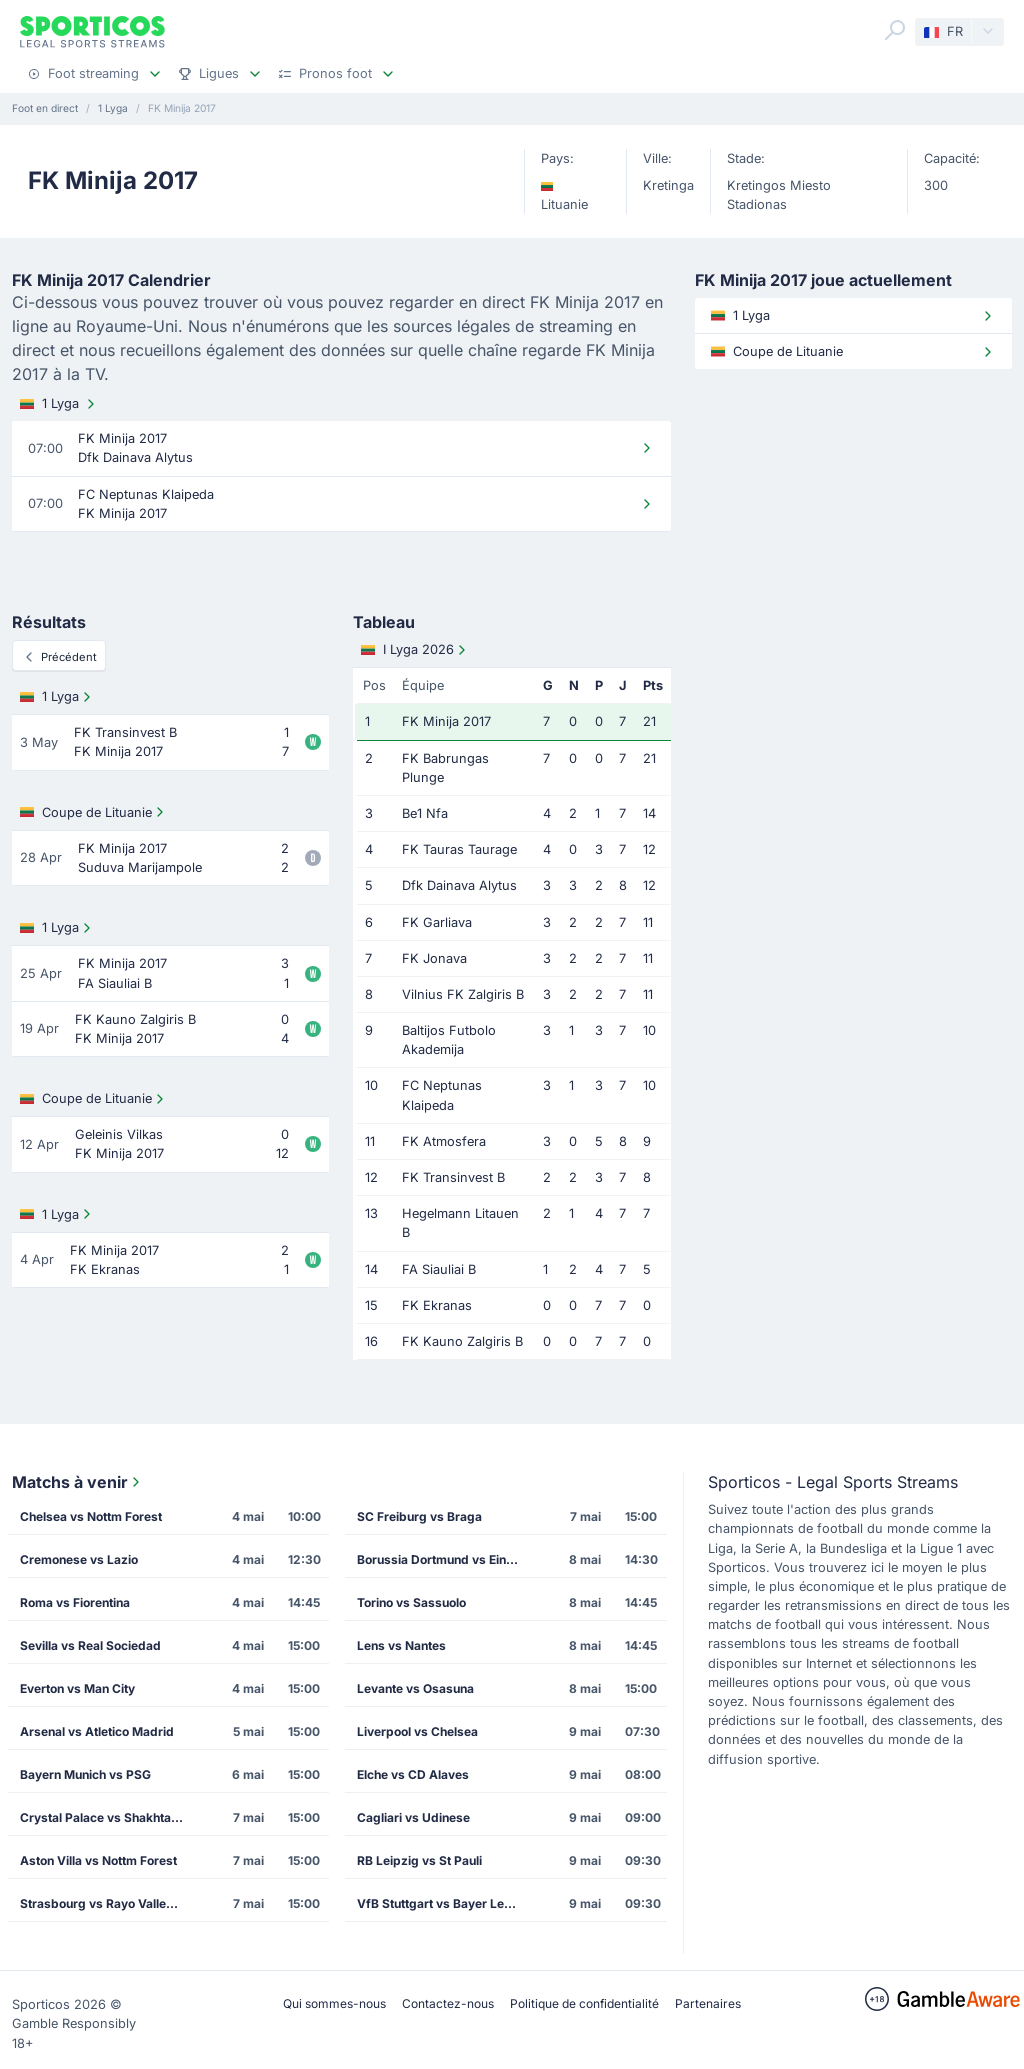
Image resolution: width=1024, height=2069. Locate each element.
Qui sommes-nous (334, 2003)
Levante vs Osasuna (415, 1688)
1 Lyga (59, 404)
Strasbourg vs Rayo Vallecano (107, 1903)
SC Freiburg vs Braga (419, 1516)
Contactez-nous (448, 2003)
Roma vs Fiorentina (75, 1602)
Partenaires (708, 2003)
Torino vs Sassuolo (411, 1602)
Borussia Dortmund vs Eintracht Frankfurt (444, 1559)
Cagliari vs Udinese (413, 1817)
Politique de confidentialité (584, 2003)
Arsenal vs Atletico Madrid (97, 1731)
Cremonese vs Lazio (79, 1559)
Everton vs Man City (77, 1688)
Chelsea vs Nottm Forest (91, 1516)
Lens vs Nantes (401, 1645)
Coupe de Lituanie (94, 812)
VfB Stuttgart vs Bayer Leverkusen (444, 1903)
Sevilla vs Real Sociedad (90, 1645)
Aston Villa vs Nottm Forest (98, 1860)
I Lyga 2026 (415, 650)
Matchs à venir (78, 1482)
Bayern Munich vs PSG (85, 1774)
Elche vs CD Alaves (413, 1774)
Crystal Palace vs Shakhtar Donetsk (107, 1817)
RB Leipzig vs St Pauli (419, 1860)
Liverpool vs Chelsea (417, 1731)
